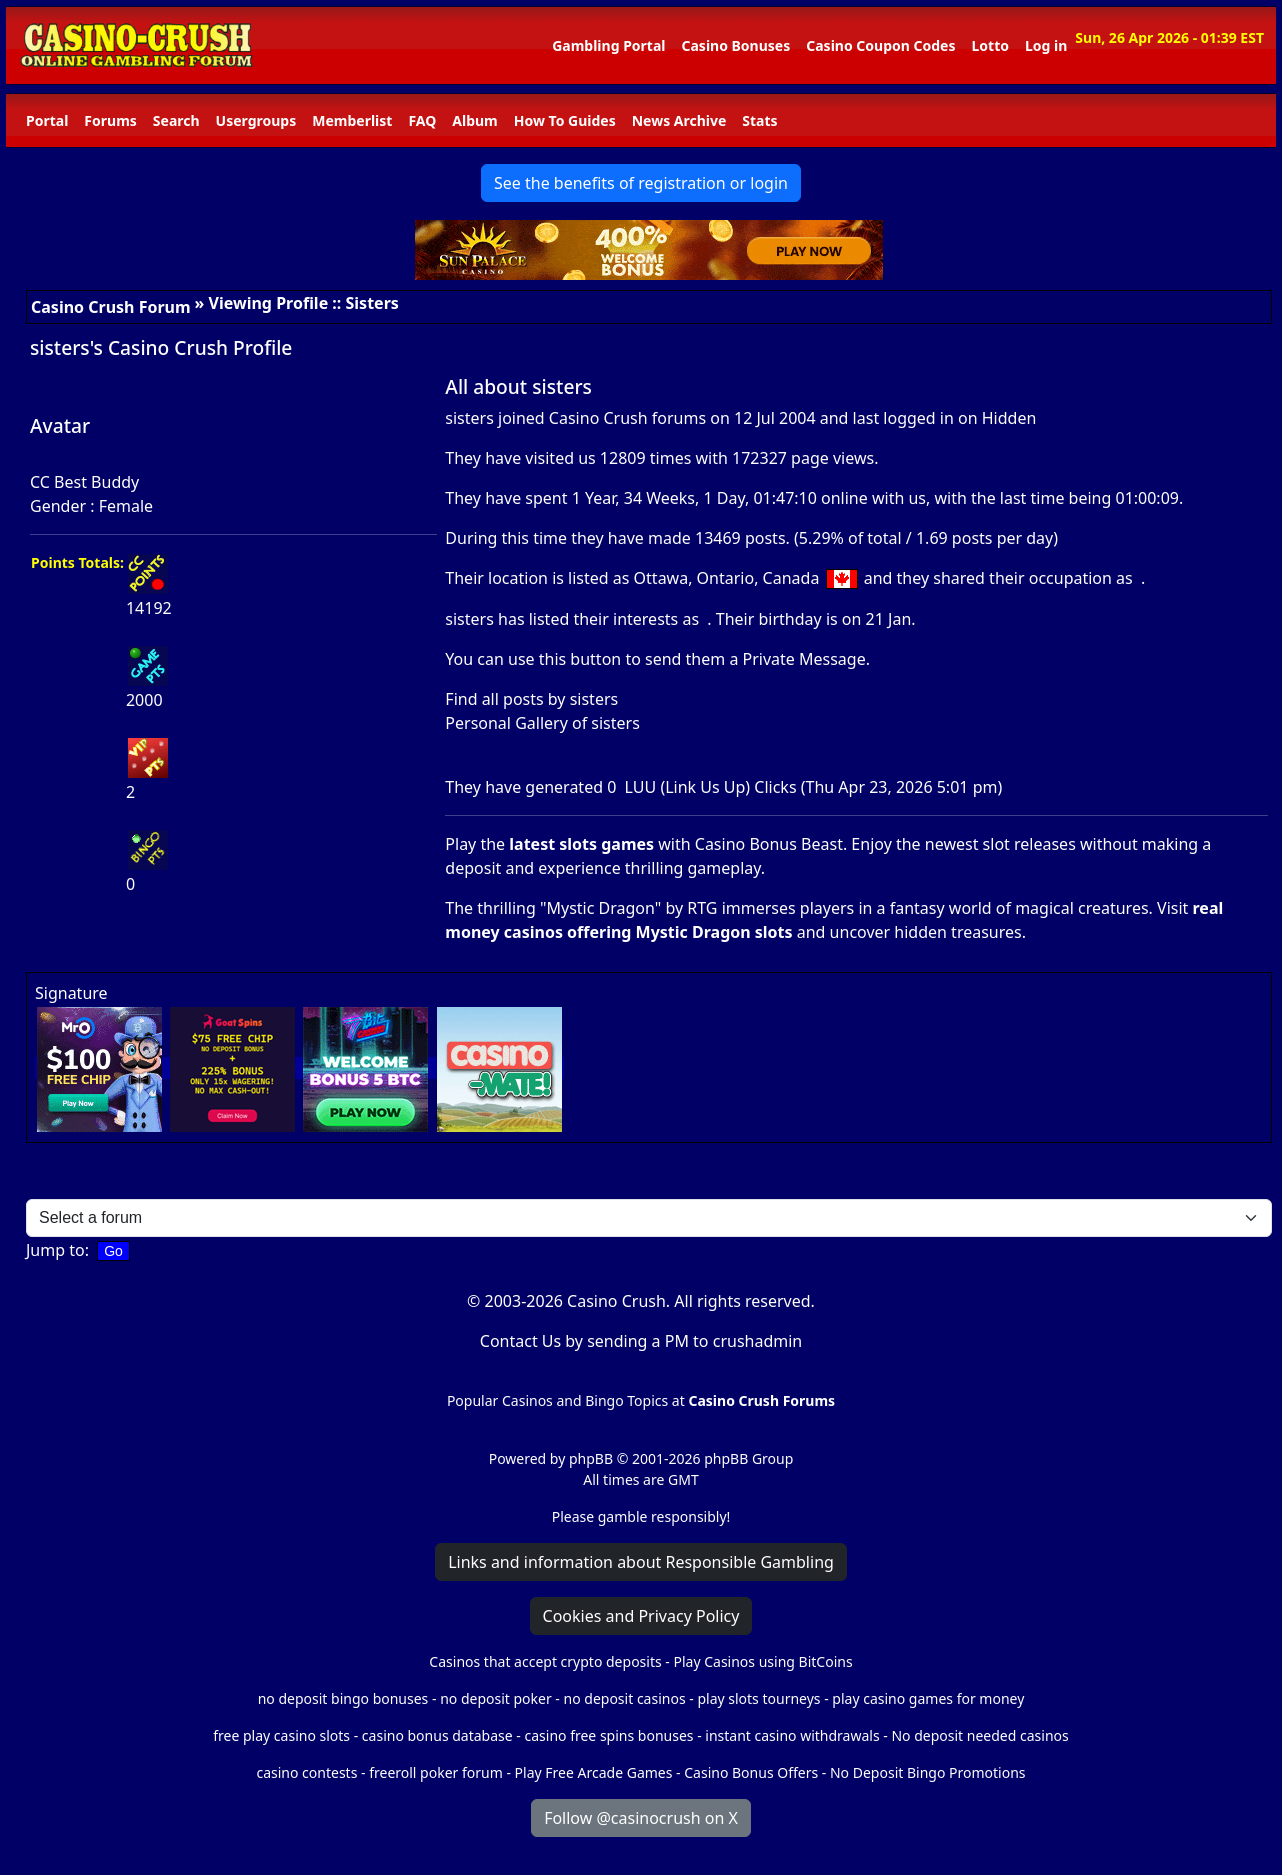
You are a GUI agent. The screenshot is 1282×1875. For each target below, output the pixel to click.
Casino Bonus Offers (751, 1772)
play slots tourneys (758, 1698)
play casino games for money (928, 1698)
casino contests (306, 1772)
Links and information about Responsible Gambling (641, 1562)
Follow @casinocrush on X (641, 1818)
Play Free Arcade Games (594, 1772)
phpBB (591, 1458)
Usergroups (256, 120)
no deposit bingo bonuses (343, 1698)
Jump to (55, 1250)
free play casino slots (281, 1735)
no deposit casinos (625, 1698)
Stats (759, 120)
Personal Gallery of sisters (542, 723)
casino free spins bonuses (608, 1735)
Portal (47, 120)
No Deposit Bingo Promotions (928, 1772)
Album (474, 120)
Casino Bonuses (735, 45)
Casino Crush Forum (111, 307)
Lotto (989, 45)
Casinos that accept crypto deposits (545, 1661)
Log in (1046, 45)
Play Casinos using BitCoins (762, 1661)
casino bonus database (437, 1735)
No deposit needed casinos (979, 1735)
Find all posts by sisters (531, 699)
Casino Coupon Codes (880, 45)
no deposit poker (496, 1698)
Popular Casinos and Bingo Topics (557, 1400)
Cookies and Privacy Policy (641, 1616)
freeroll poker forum (436, 1772)
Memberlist (352, 120)
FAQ (422, 120)
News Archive (679, 120)
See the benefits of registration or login (641, 183)
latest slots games (581, 844)
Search (176, 120)
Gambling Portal (608, 45)
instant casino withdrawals (794, 1735)
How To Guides (565, 120)
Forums (110, 120)
